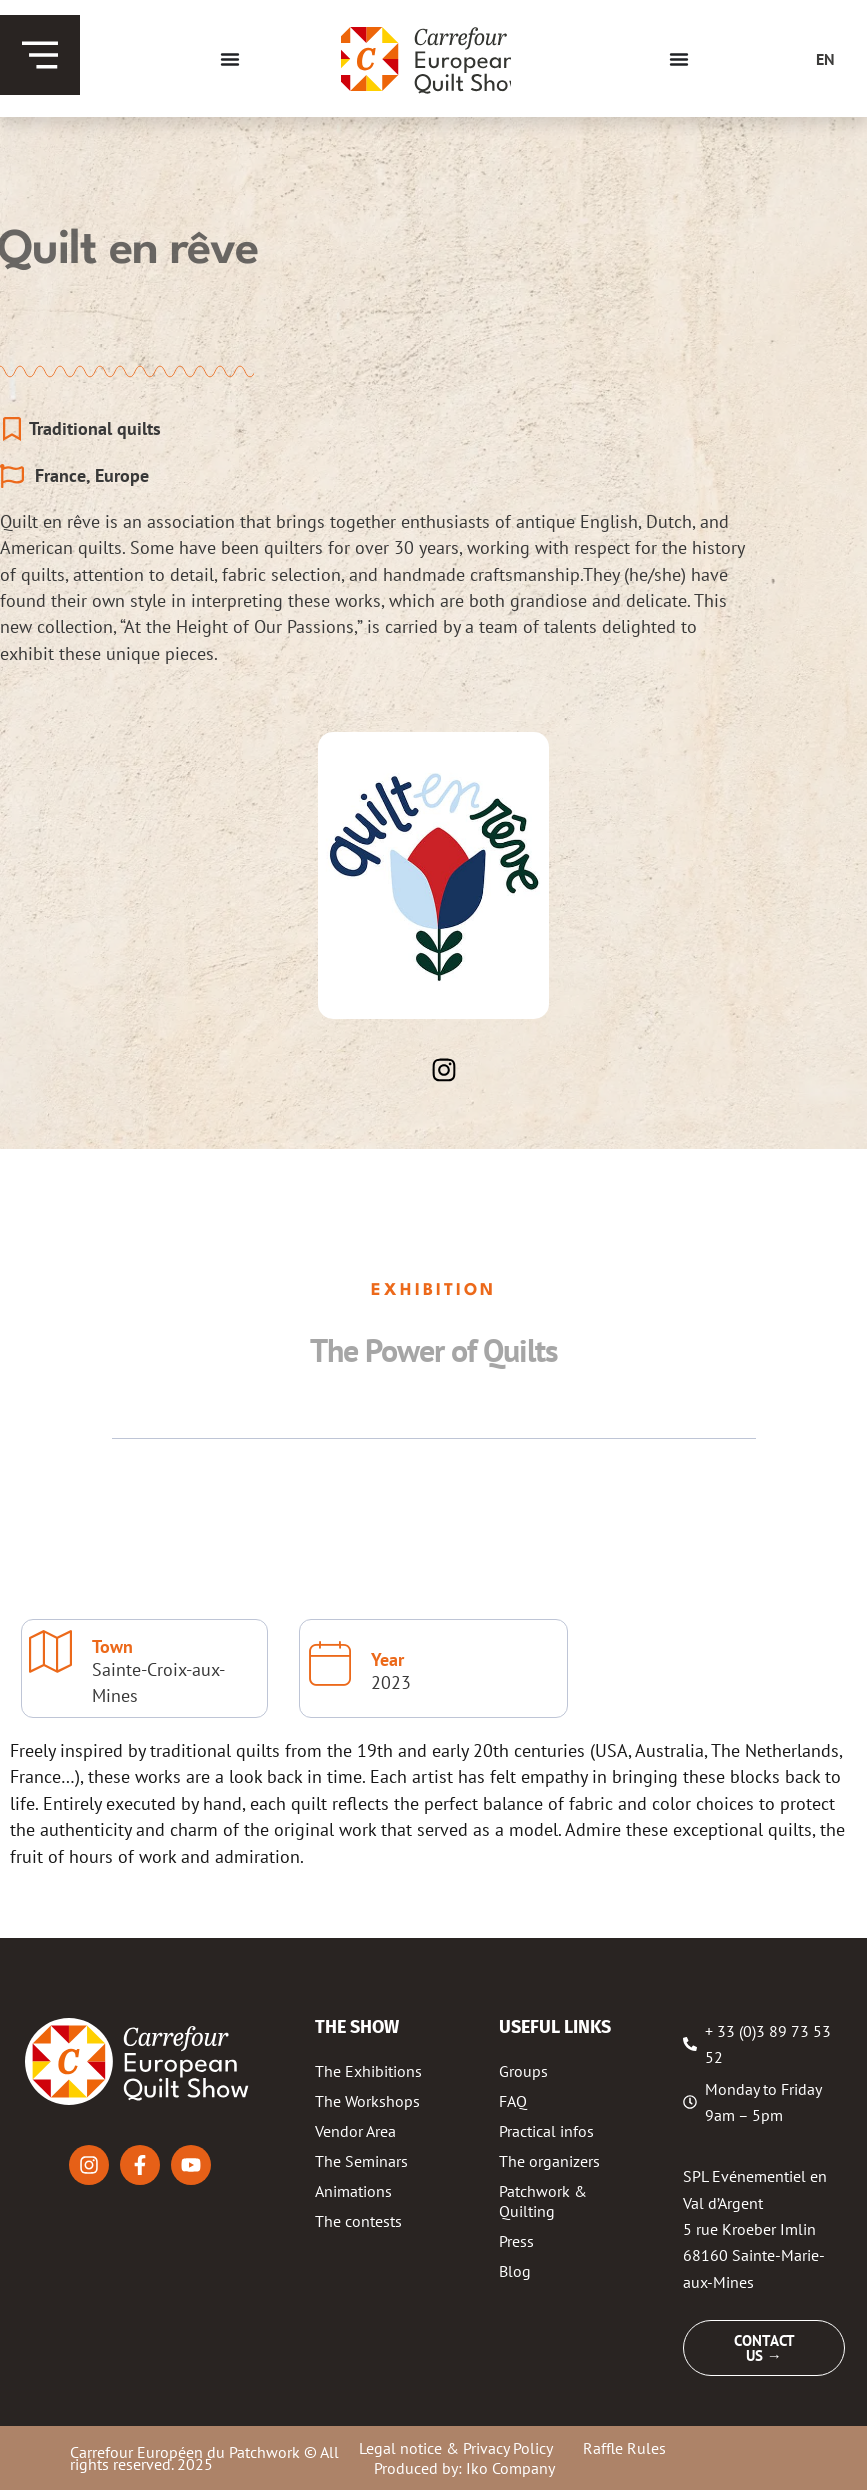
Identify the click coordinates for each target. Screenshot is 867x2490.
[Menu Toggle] (230, 59)
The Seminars (361, 2161)
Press (516, 2241)
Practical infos (546, 2131)
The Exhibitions (368, 2071)
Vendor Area (355, 2131)
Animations (353, 2191)
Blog (515, 2271)
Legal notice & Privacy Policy (456, 2448)
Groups (523, 2071)
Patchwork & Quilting (543, 2201)
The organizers (549, 2161)
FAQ (513, 2101)
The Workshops (367, 2101)
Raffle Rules (624, 2448)
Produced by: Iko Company (464, 2468)
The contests (358, 2221)
